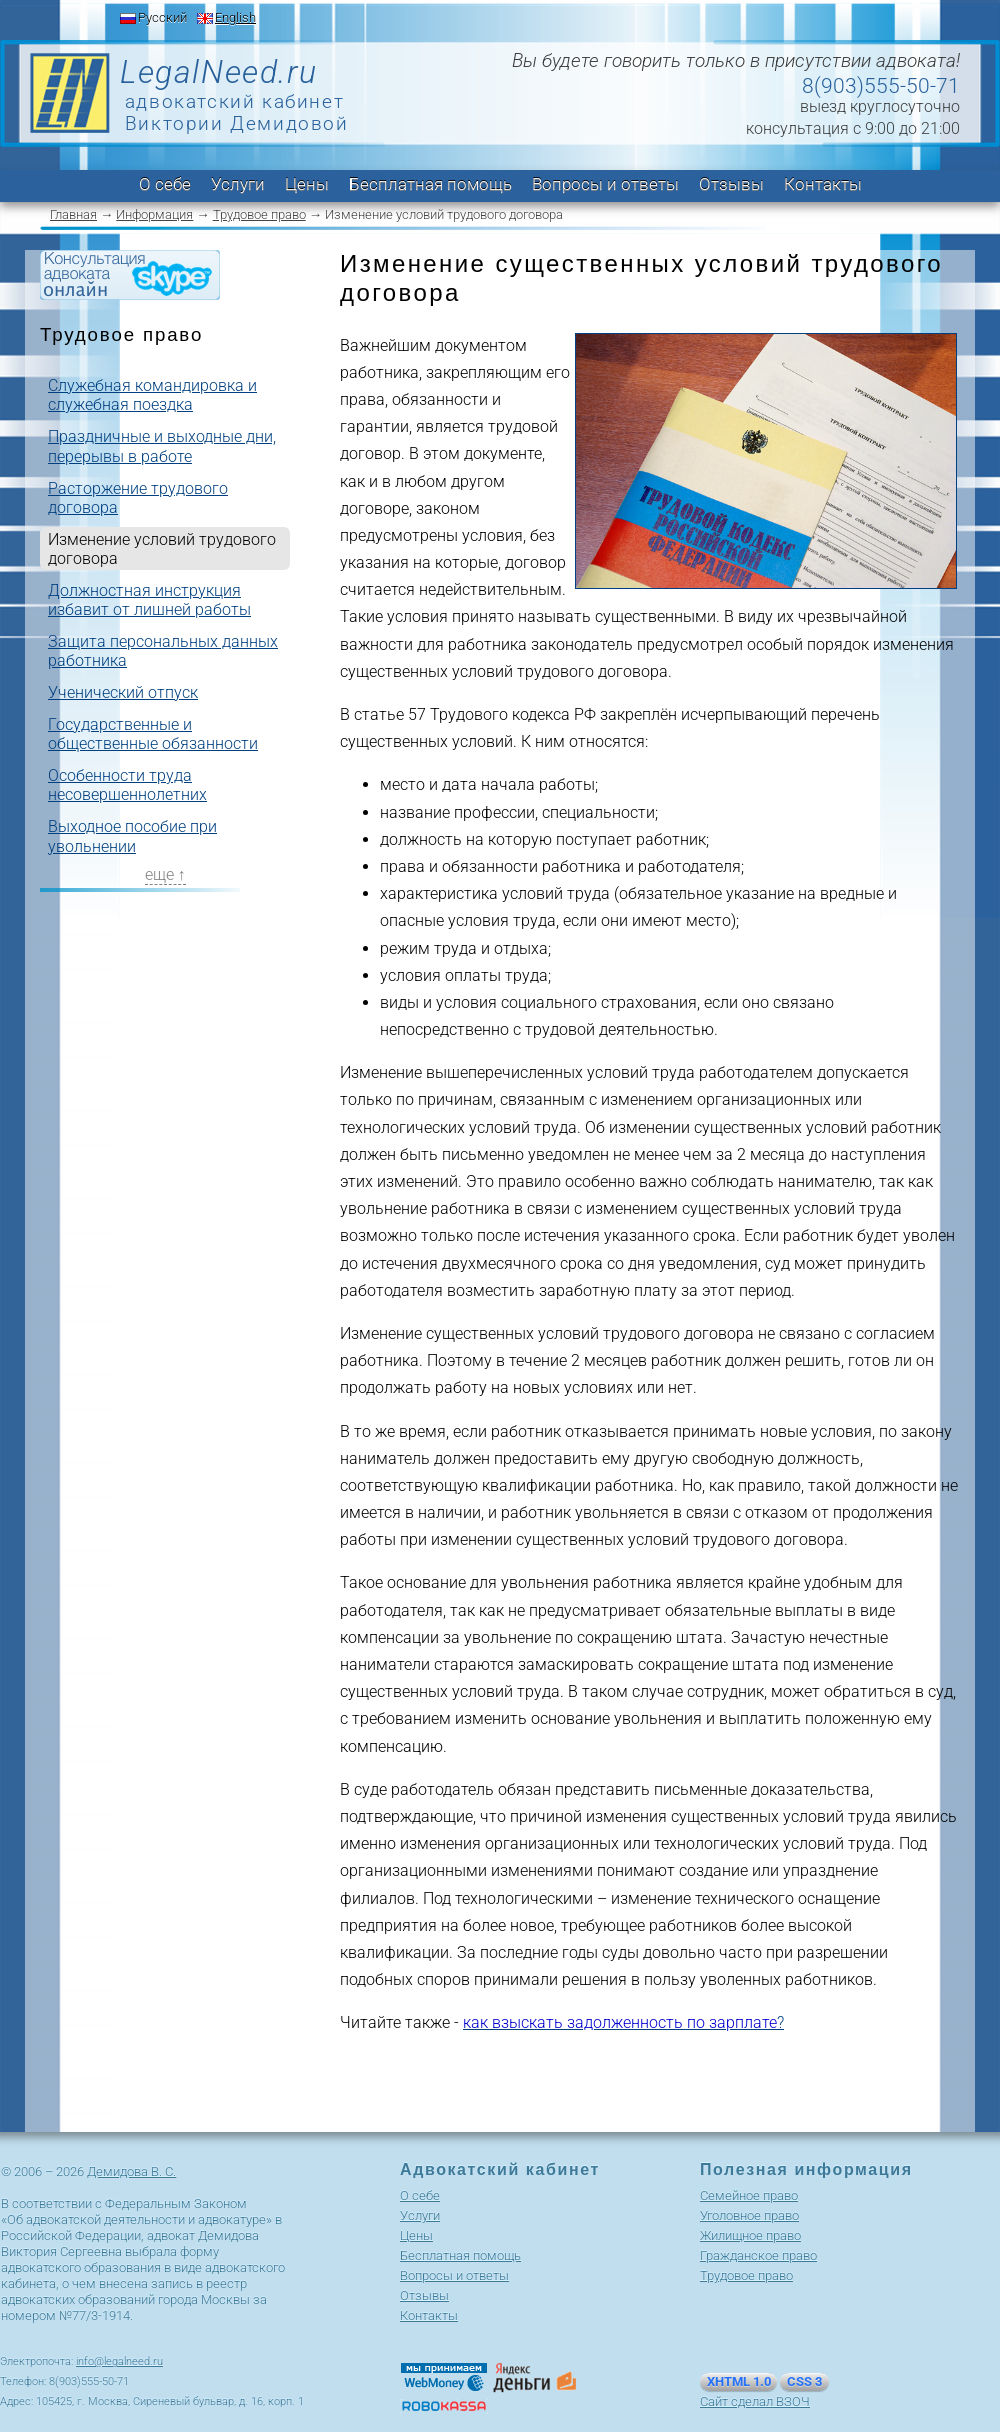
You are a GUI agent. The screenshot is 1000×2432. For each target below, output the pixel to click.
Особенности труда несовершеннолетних (127, 785)
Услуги (238, 184)
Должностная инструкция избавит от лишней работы (149, 600)
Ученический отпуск (123, 692)
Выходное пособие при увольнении (132, 836)
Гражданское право (758, 2255)
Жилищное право (750, 2235)
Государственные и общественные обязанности (153, 734)
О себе (165, 184)
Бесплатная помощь (430, 184)
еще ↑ (165, 874)
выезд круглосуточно (880, 106)
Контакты (823, 184)
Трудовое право (259, 214)
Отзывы (731, 184)
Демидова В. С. (131, 2171)
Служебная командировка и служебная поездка (152, 395)
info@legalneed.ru (119, 2361)
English (235, 17)
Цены (307, 184)
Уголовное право (749, 2215)
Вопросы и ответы (605, 184)
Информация (154, 214)
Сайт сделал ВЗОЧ (755, 2401)
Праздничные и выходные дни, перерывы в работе (162, 446)
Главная (73, 214)
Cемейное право (749, 2195)
